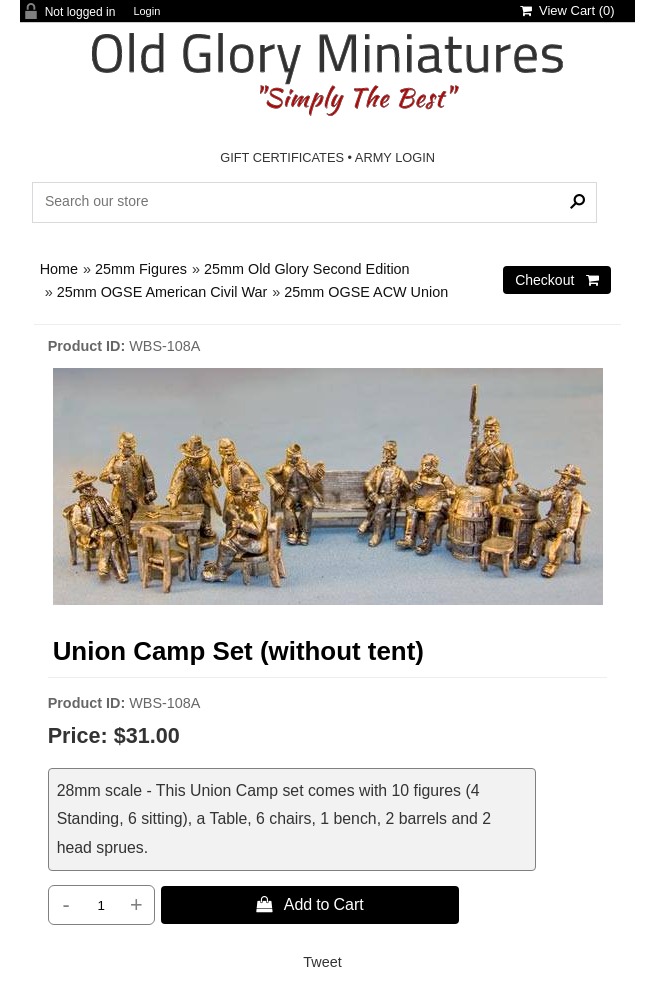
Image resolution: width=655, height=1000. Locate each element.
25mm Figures (141, 269)
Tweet (322, 962)
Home (59, 269)
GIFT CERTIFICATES (282, 157)
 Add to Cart (310, 904)
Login (146, 11)
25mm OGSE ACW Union (366, 292)
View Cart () (567, 10)
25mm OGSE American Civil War (162, 292)
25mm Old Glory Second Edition (307, 269)
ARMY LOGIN (395, 157)
